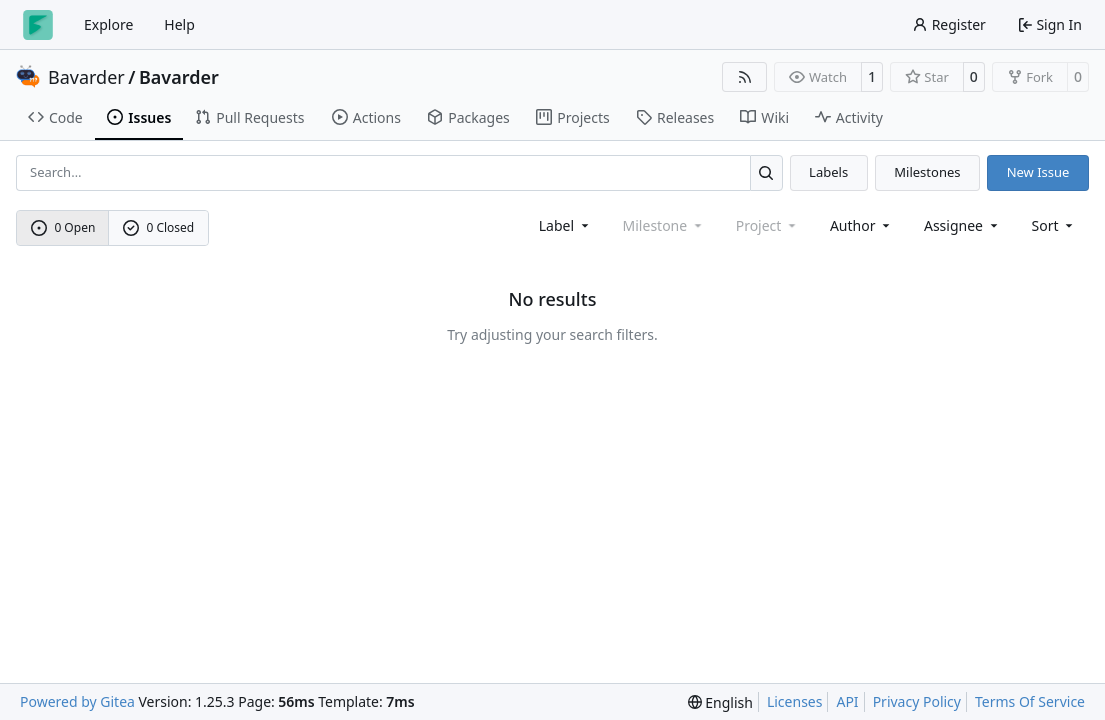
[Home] (38, 25)
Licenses (795, 701)
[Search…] (766, 172)
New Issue (1038, 172)
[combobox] (565, 225)
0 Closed (159, 227)
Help (179, 24)
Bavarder (86, 77)
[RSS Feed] (745, 77)
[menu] (1054, 225)
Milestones (927, 172)
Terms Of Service (1030, 701)
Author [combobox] (861, 225)
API (847, 701)
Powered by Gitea (77, 701)
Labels (828, 172)
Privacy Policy (917, 701)
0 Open (63, 227)
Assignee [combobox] (962, 225)
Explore (108, 24)
